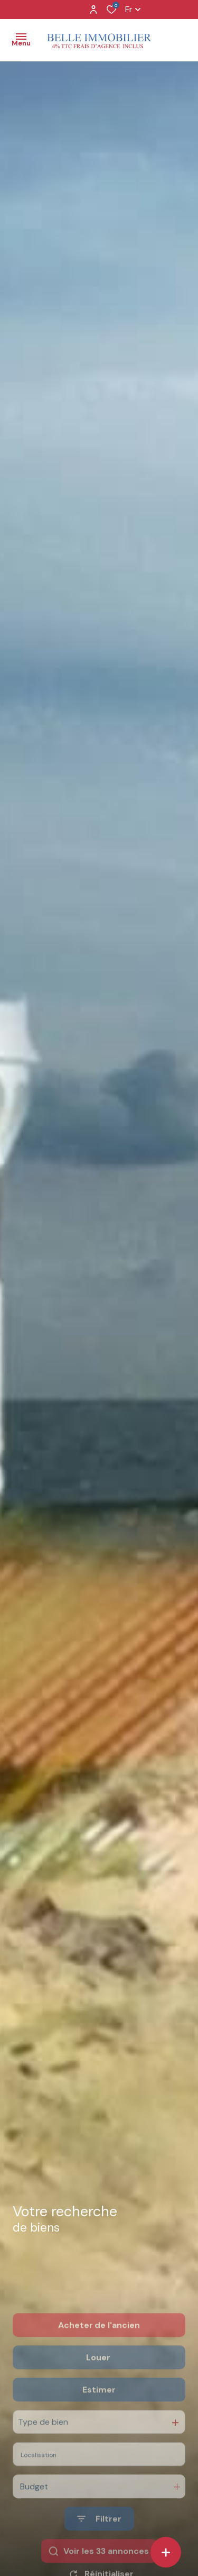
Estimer (99, 2421)
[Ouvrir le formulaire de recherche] (99, 2551)
